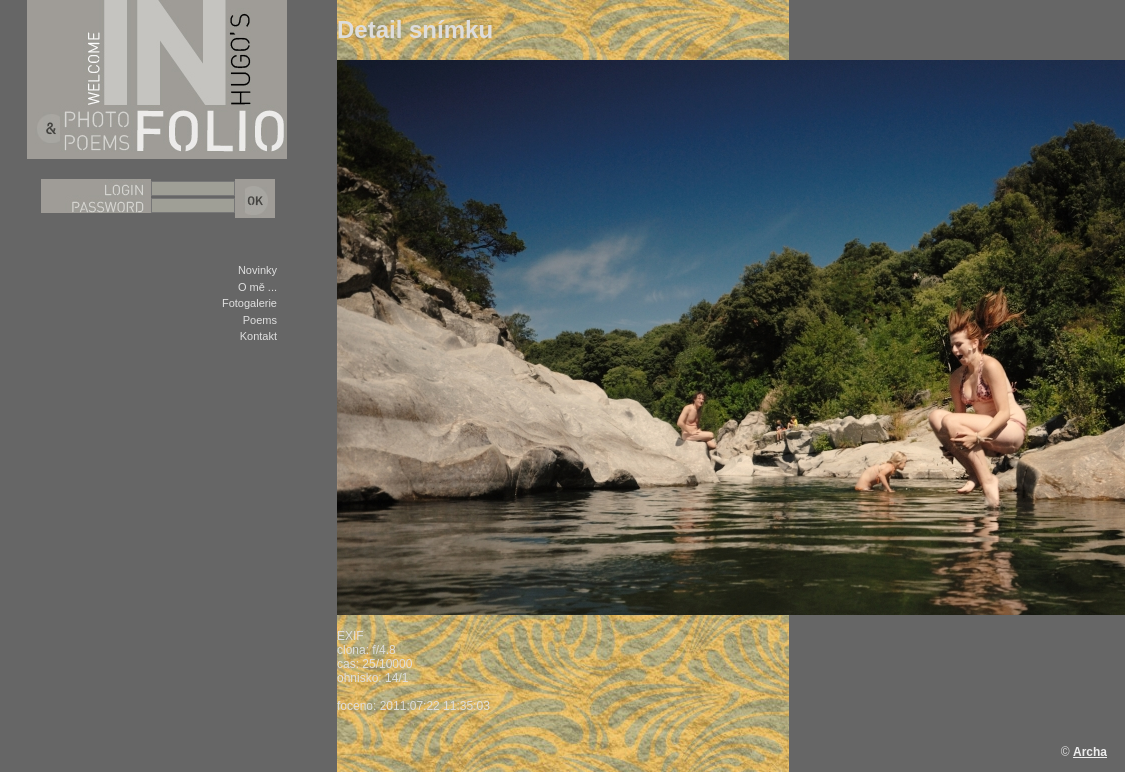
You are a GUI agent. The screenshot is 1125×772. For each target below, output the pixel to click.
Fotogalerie (249, 303)
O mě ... (257, 287)
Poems (260, 320)
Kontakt (258, 336)
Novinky (257, 270)
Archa (1090, 752)
